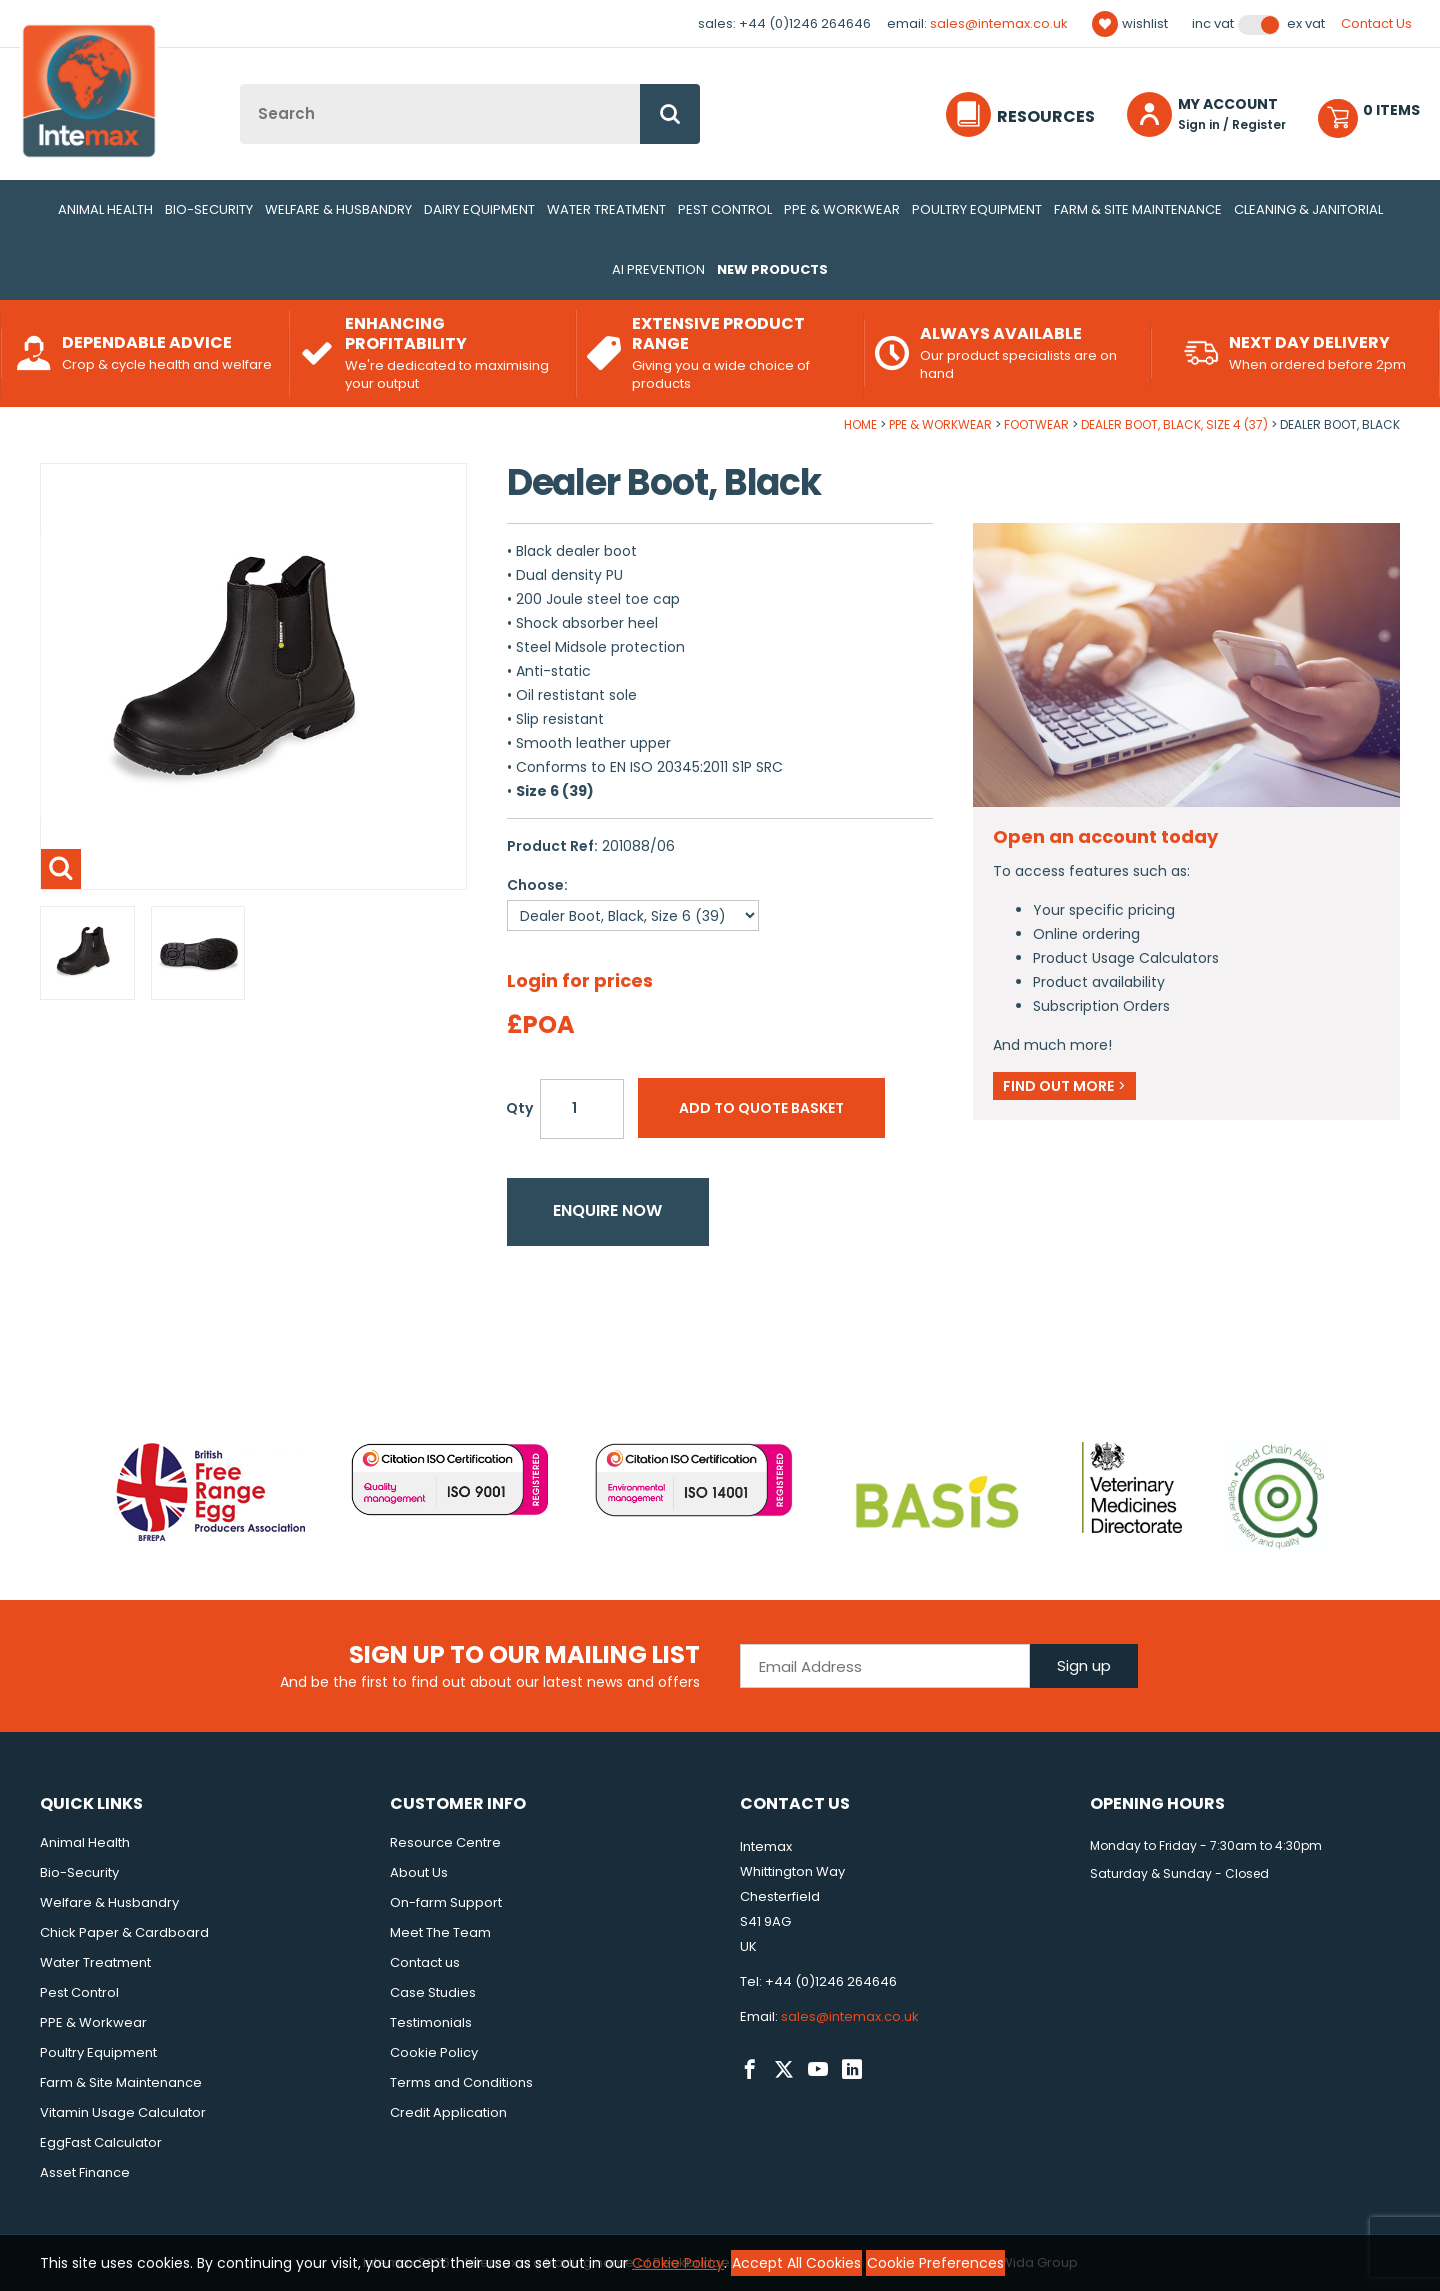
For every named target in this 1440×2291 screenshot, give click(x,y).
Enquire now (607, 1210)
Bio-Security (209, 209)
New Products (772, 269)
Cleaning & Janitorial (1308, 209)
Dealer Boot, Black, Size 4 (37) (1174, 424)
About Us (419, 1872)
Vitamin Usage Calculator (123, 2112)
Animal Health (105, 209)
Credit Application (448, 2112)
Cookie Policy (434, 2052)
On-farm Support (446, 1902)
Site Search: (240, 84)
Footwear (1036, 424)
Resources (1046, 116)
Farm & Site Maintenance (1138, 209)
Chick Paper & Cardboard (124, 1932)
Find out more (1064, 1086)
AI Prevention (658, 269)
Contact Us (1376, 23)
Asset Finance (85, 2172)
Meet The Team (440, 1932)
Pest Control (725, 209)
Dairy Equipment (479, 209)
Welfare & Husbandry (338, 209)
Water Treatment (606, 209)
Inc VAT (1213, 24)
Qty (519, 1108)
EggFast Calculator (101, 2142)
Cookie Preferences (935, 2263)
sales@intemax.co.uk (999, 23)
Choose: (537, 885)
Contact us (425, 1962)
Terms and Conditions (461, 2082)
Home (860, 424)
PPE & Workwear (842, 209)
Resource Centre (445, 1842)
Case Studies (433, 1992)
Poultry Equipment (977, 209)
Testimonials (431, 2022)
